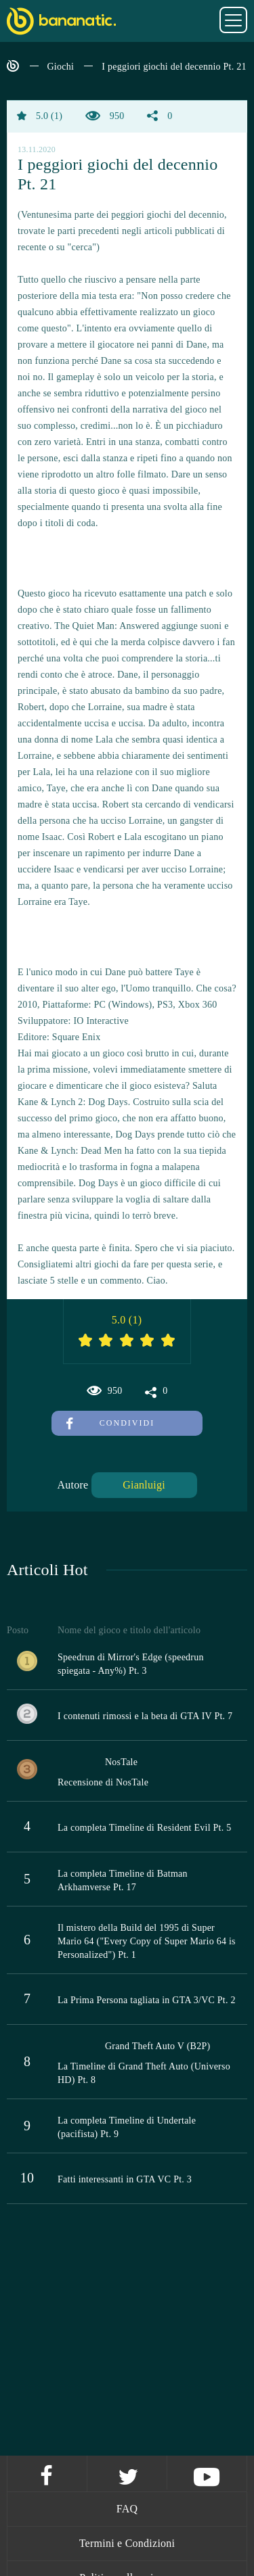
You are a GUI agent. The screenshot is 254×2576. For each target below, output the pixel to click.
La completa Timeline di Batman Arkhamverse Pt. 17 (123, 1880)
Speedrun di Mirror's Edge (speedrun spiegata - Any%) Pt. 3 (131, 1664)
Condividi (110, 1423)
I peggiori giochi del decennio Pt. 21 (174, 67)
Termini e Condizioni (127, 2543)
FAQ (127, 2508)
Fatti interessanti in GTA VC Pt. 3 (125, 2179)
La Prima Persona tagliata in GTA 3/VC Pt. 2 (147, 2000)
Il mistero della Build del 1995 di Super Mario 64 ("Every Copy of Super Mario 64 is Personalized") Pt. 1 (147, 1941)
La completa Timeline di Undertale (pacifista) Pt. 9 (127, 2127)
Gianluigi (144, 1485)
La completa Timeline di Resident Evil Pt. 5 (145, 1828)
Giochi (61, 67)
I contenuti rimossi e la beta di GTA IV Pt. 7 (145, 1716)
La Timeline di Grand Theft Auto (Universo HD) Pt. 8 (144, 2073)
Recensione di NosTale (103, 1782)
